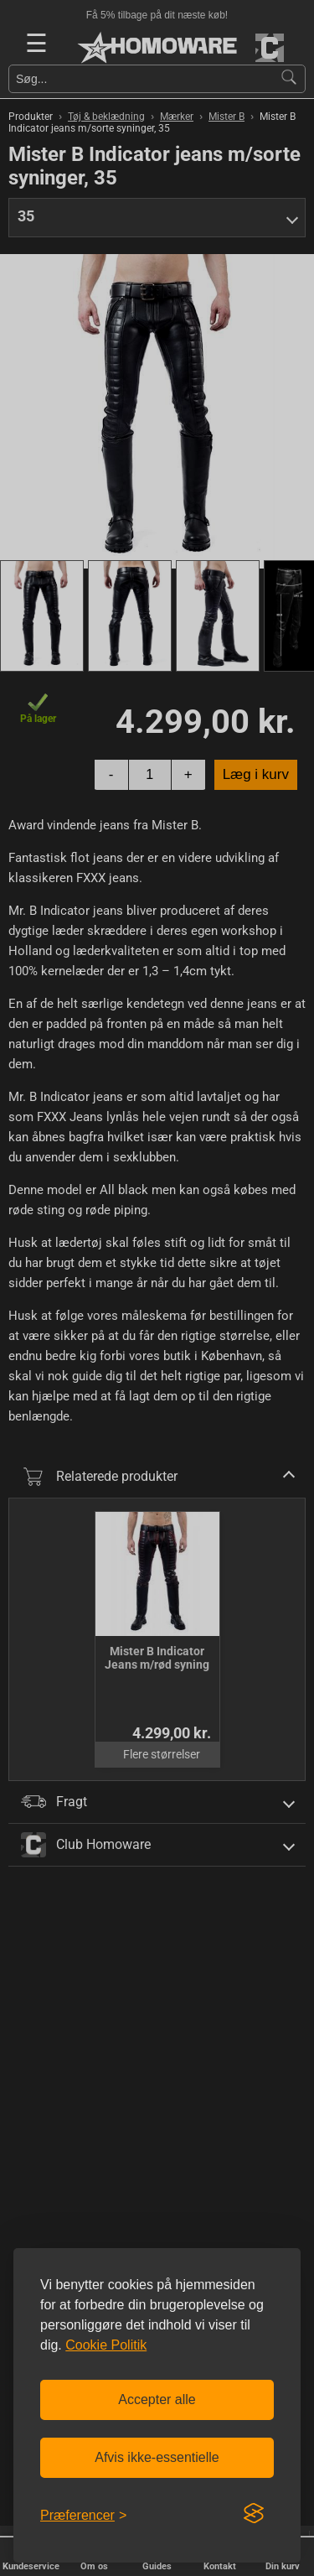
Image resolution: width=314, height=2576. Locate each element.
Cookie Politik (106, 2345)
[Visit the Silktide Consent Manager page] (254, 2514)
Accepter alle (157, 2399)
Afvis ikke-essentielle (157, 2457)
